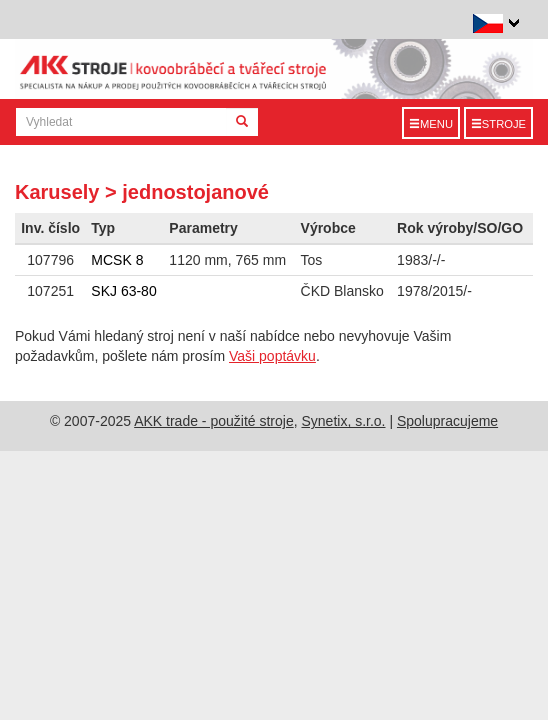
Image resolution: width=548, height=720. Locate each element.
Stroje (498, 124)
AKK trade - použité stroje (214, 421)
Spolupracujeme (447, 421)
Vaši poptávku (272, 356)
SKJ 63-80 (123, 291)
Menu (431, 124)
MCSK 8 (117, 260)
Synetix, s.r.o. (343, 421)
